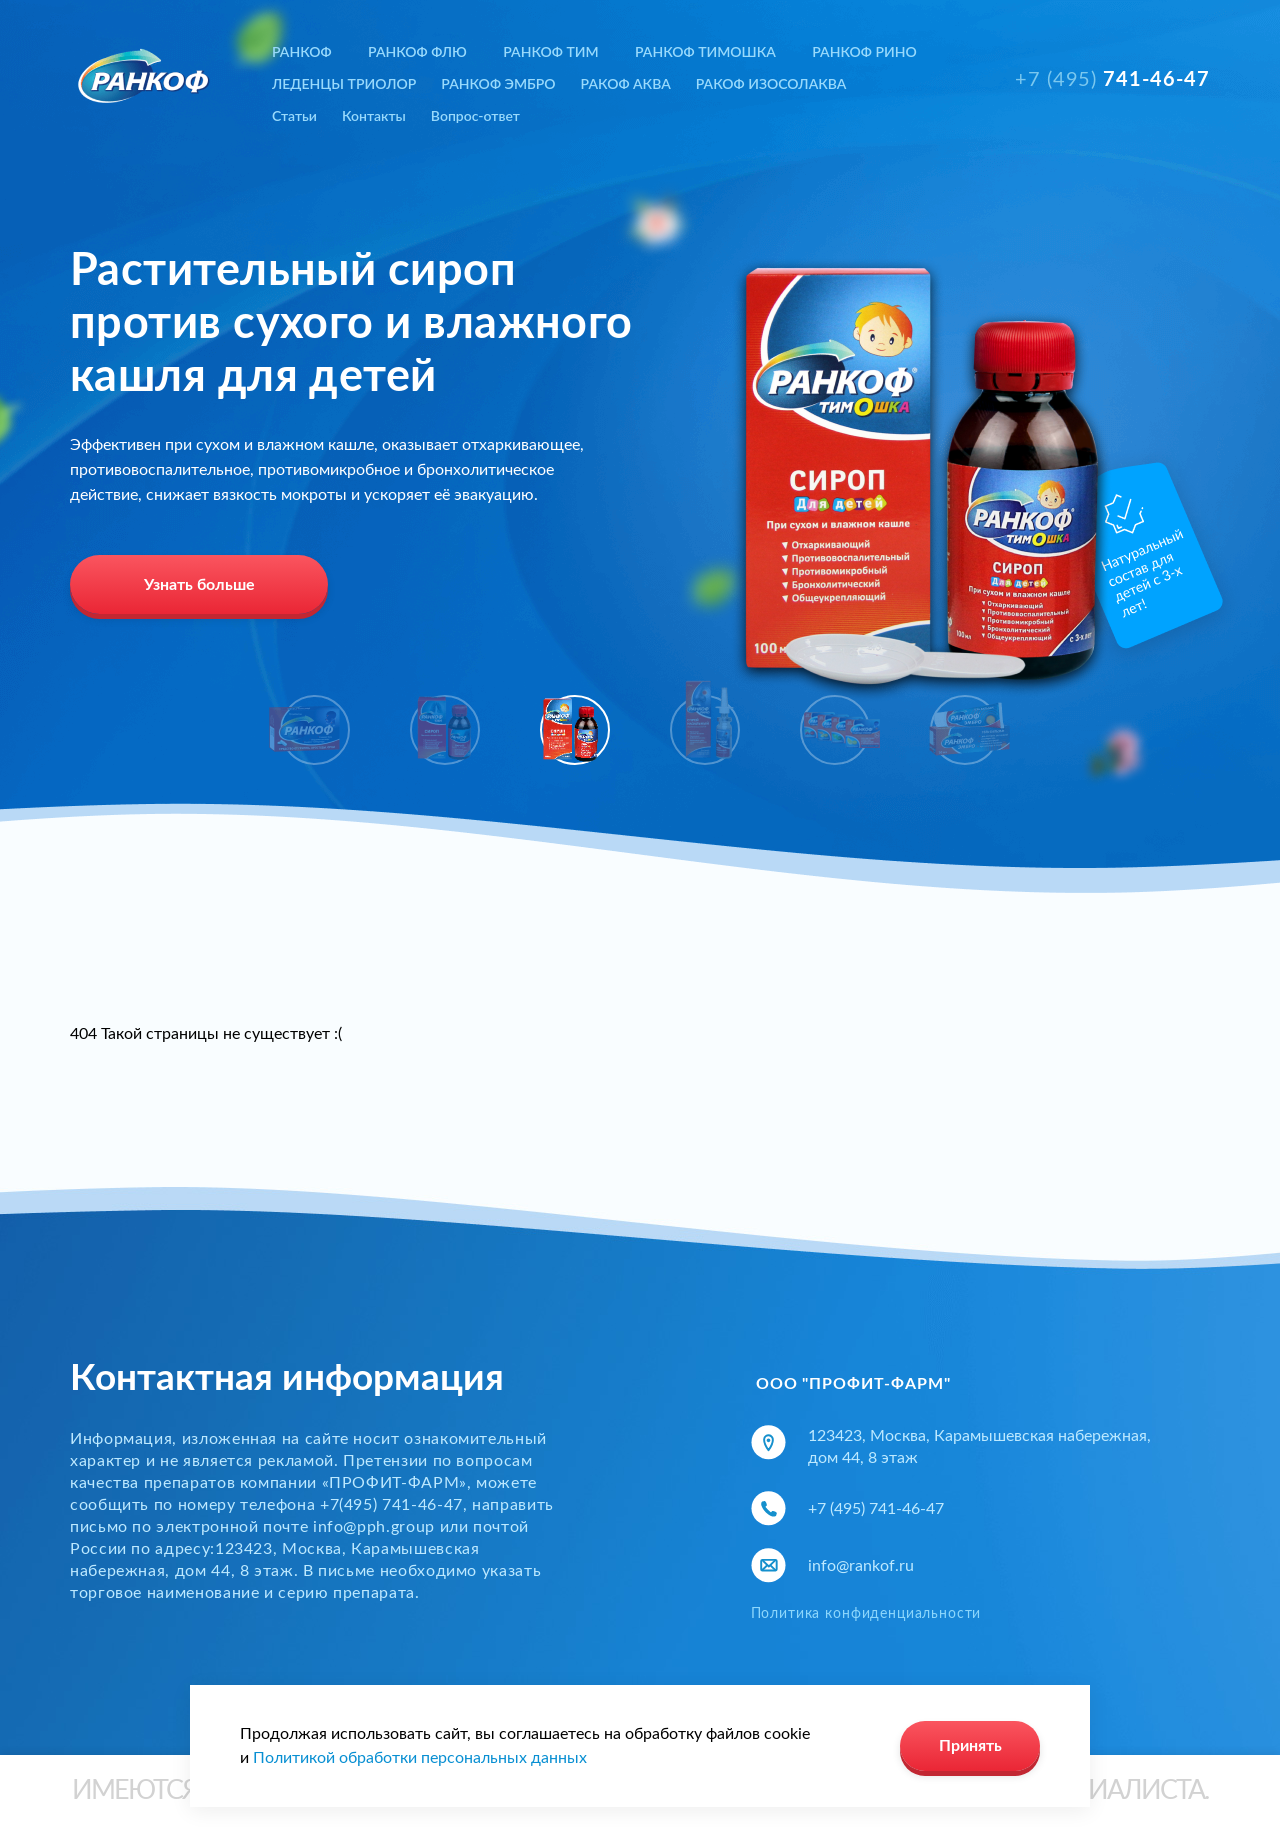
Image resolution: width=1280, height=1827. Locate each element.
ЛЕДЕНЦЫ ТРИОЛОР (344, 83)
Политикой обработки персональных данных (420, 1758)
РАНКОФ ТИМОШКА (705, 51)
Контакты (374, 115)
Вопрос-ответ (475, 115)
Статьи (294, 115)
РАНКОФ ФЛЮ (417, 51)
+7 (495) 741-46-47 (876, 1509)
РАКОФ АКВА (626, 83)
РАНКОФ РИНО (864, 51)
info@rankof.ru (861, 1566)
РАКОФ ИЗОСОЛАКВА (771, 83)
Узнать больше (199, 585)
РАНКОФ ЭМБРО (498, 83)
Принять (970, 1746)
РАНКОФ (302, 51)
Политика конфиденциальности (866, 1614)
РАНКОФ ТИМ (550, 51)
